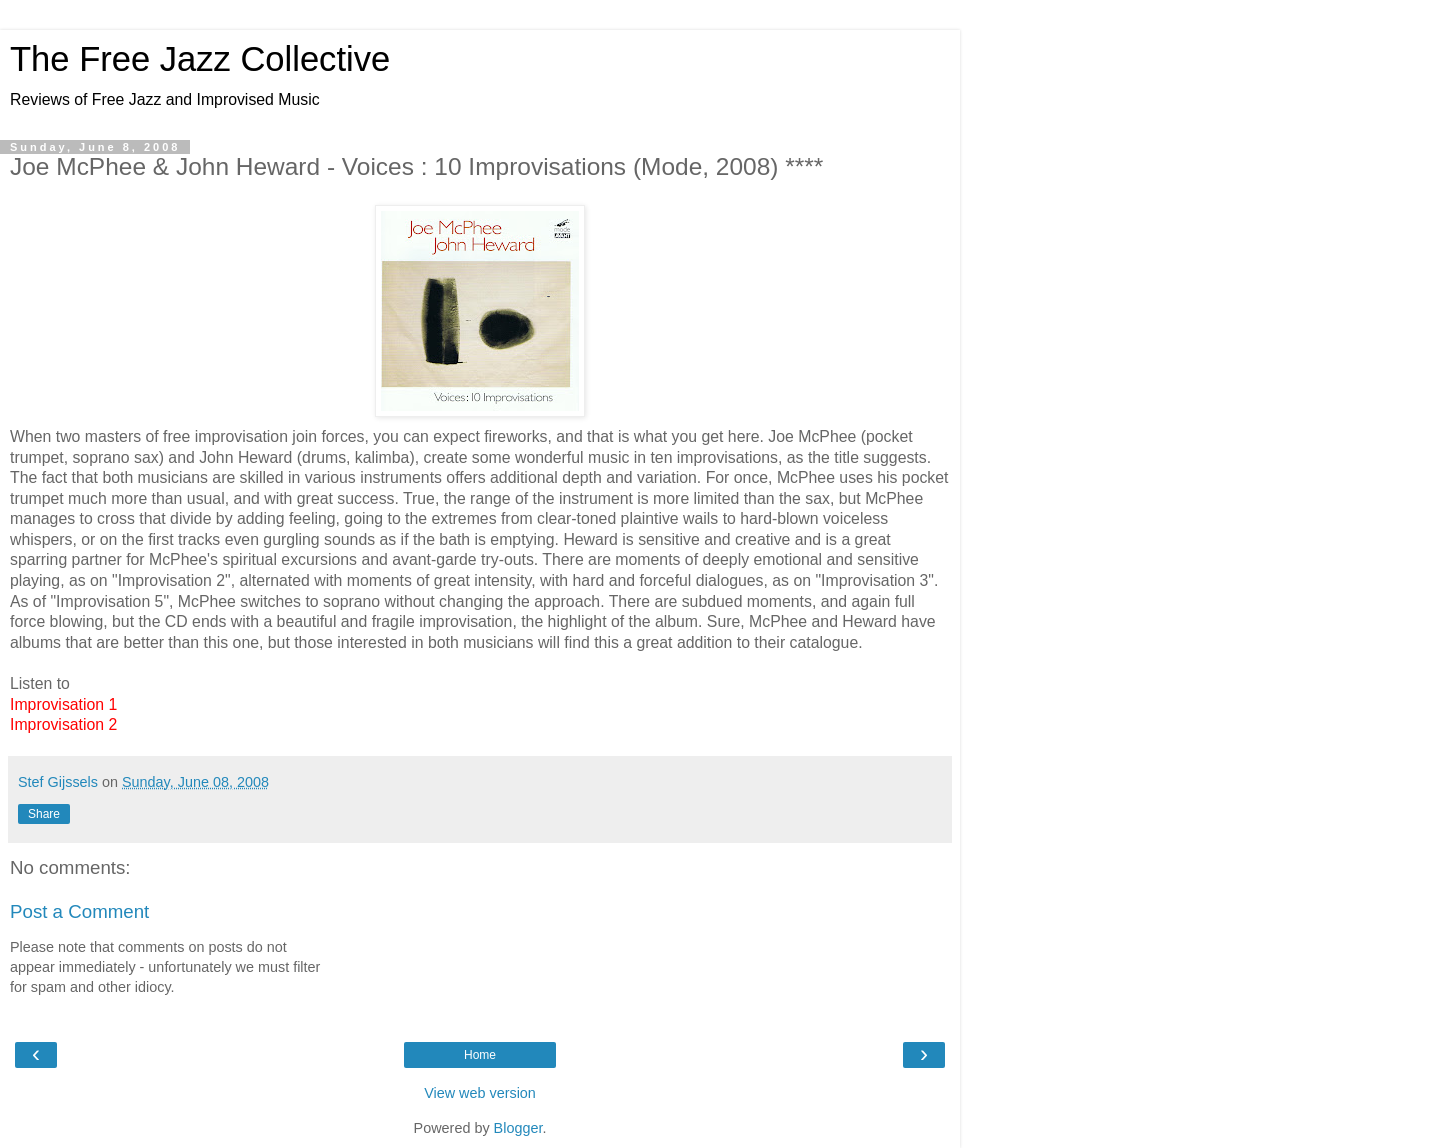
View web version (480, 1093)
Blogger (518, 1128)
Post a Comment (79, 911)
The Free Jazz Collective (200, 59)
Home (480, 1055)
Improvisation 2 (63, 724)
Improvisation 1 (63, 704)
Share (44, 814)
